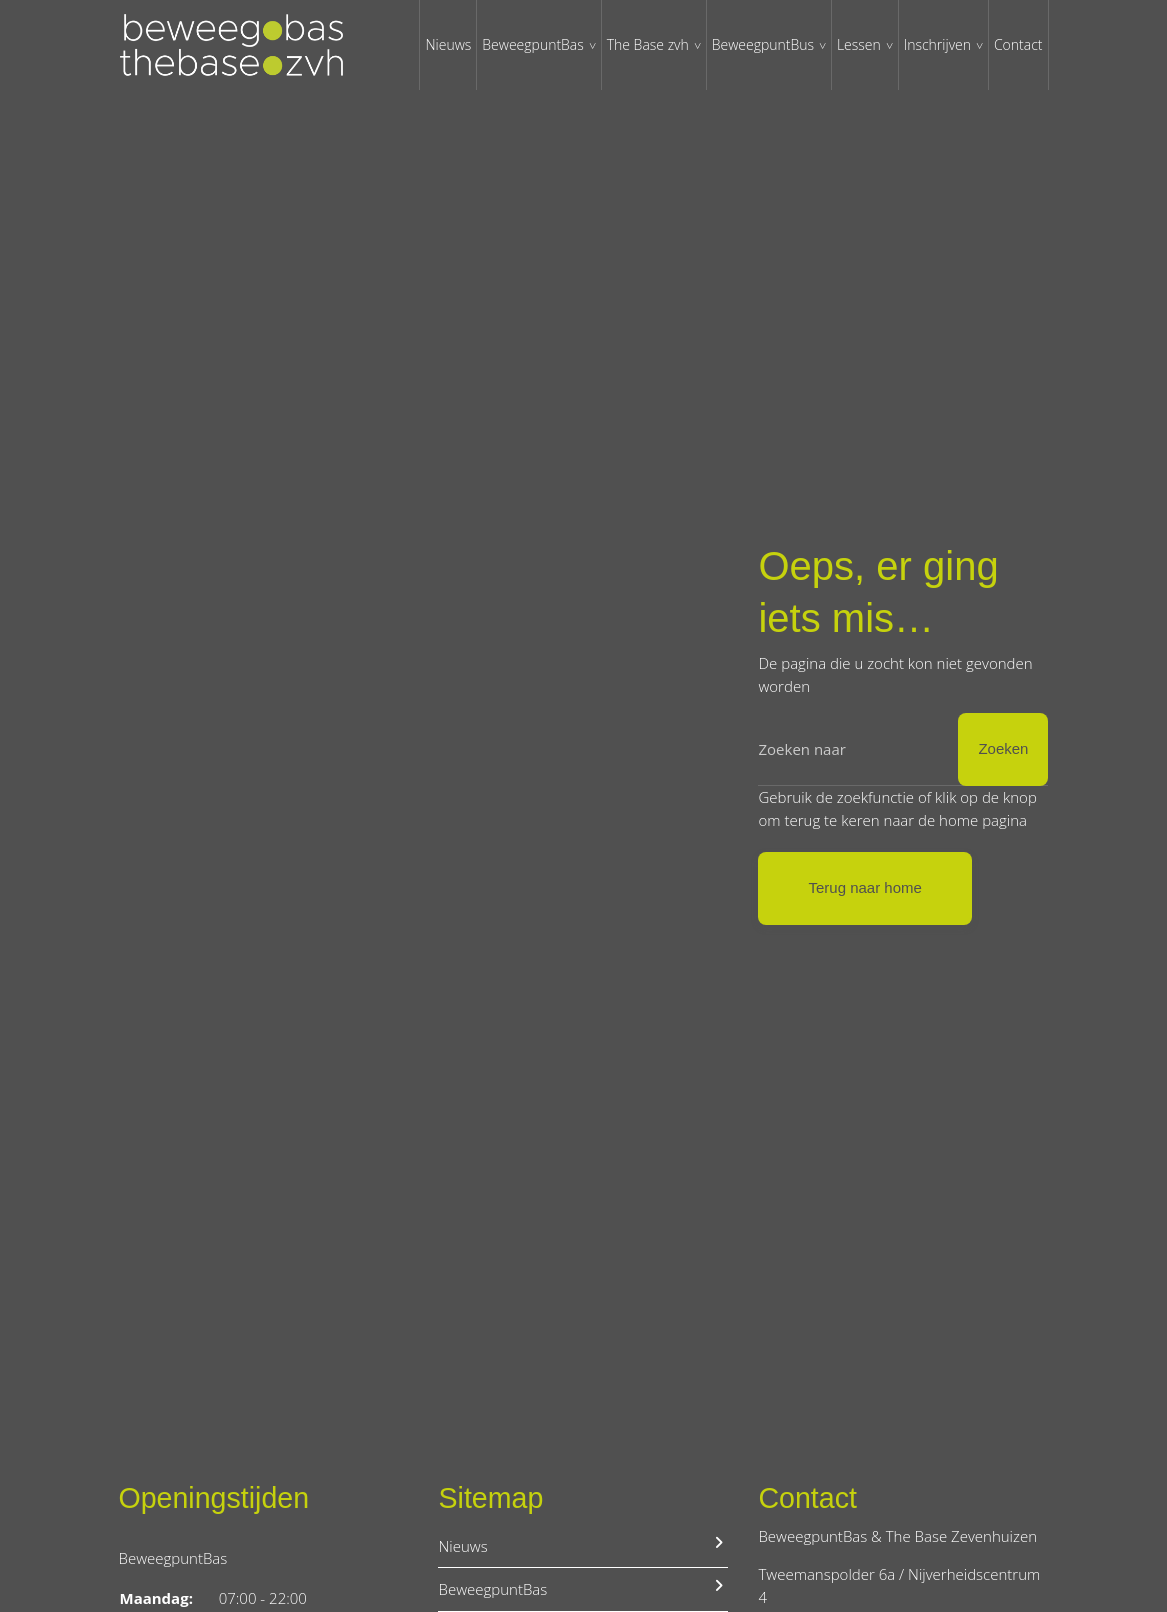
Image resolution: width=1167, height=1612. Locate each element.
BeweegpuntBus (763, 44)
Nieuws (448, 44)
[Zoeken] (903, 749)
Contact (1018, 44)
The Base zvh (648, 44)
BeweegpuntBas (533, 44)
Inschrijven (937, 44)
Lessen (859, 44)
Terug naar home (864, 887)
